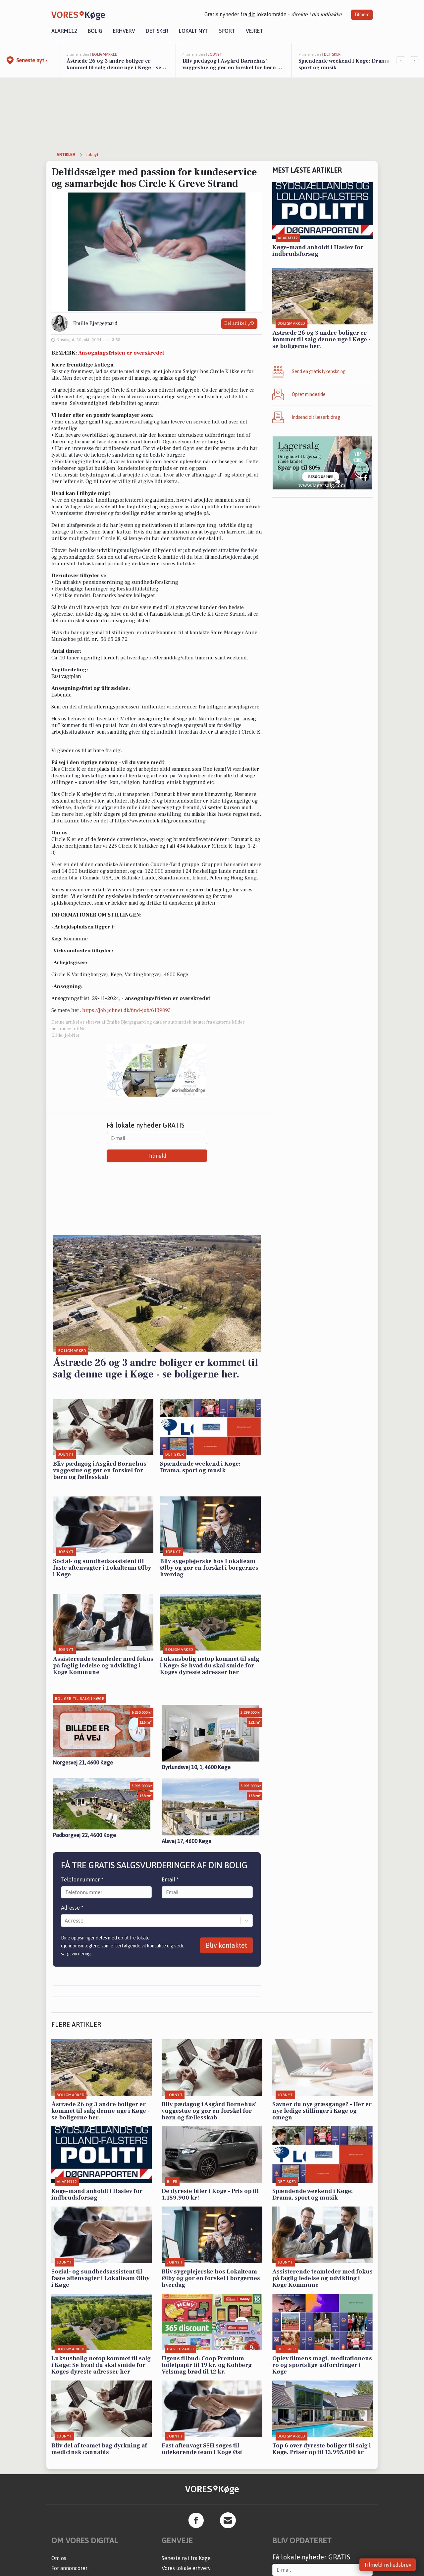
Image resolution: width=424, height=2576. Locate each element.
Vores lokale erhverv (186, 2568)
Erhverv (124, 31)
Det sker (157, 31)
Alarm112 (64, 31)
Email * (170, 1879)
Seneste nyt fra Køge (186, 2558)
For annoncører (69, 2568)
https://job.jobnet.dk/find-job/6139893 (126, 1010)
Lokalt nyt (193, 31)
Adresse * (72, 1908)
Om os (58, 2558)
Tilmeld (362, 14)
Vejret (254, 31)
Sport (227, 31)
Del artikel (239, 323)
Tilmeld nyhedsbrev (387, 2565)
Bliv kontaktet (226, 1945)
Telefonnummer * (82, 1879)
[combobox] (65, 1921)
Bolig (95, 31)
